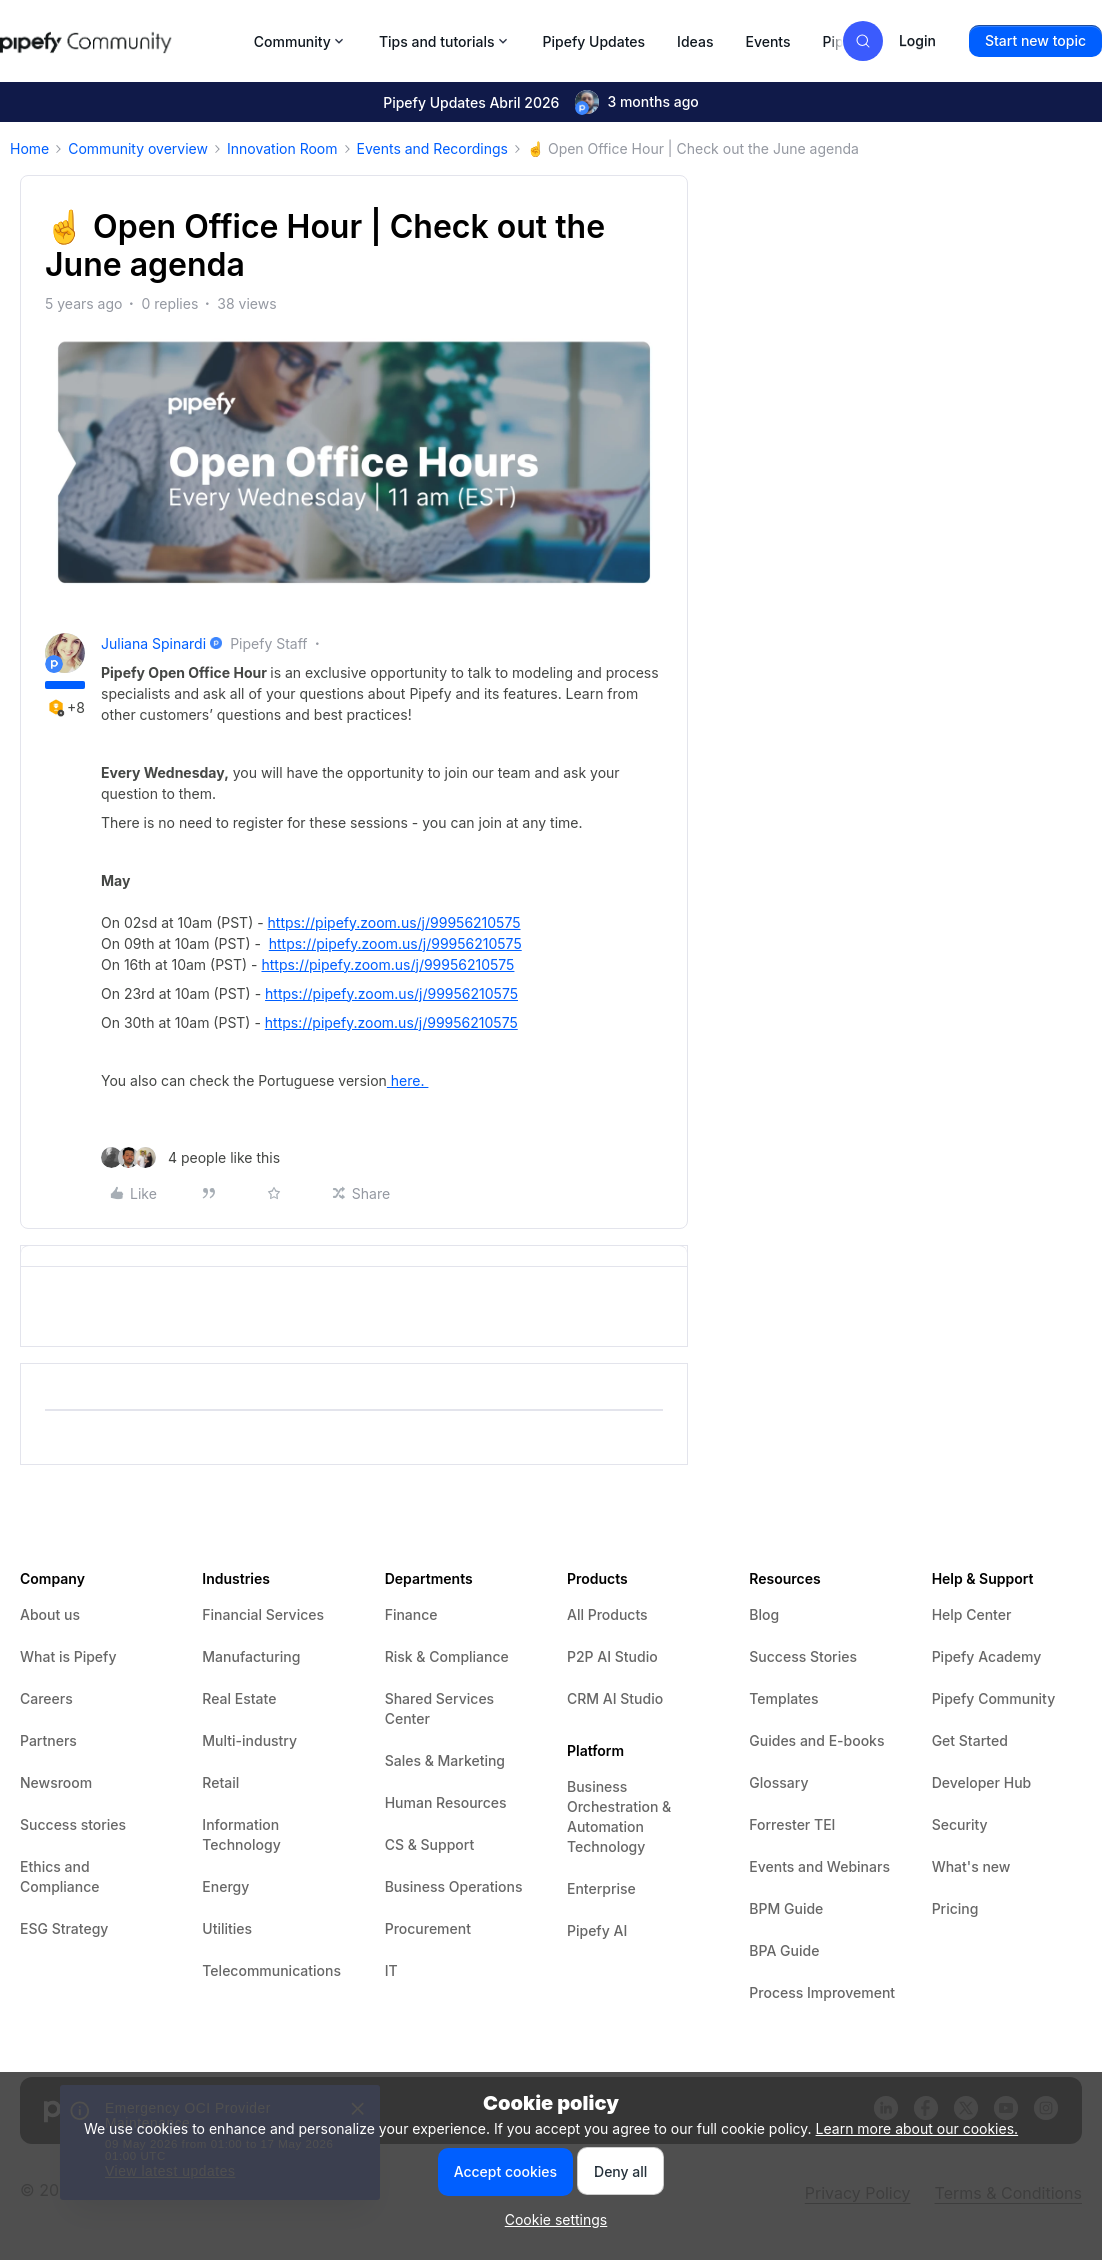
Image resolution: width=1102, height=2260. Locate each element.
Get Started (970, 1740)
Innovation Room (282, 148)
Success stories (73, 1824)
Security (960, 1824)
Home (29, 148)
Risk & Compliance (447, 1656)
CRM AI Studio (615, 1698)
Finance (411, 1614)
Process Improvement (822, 1992)
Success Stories (803, 1656)
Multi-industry (249, 1740)
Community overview (138, 148)
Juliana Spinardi (153, 643)
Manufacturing (251, 1656)
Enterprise (601, 1888)
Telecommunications (271, 1970)
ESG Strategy (64, 1928)
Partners (48, 1740)
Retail (220, 1782)
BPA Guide (784, 1950)
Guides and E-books (816, 1740)
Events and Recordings (432, 148)
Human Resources (446, 1802)
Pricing (955, 1908)
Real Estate (239, 1698)
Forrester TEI (792, 1824)
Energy (225, 1886)
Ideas (695, 41)
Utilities (227, 1928)
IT (391, 1970)
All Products (607, 1614)
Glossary (778, 1782)
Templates (783, 1698)
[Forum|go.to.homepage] (121, 41)
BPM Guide (786, 1908)
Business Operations (454, 1886)
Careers (46, 1698)
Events (767, 41)
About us (50, 1614)
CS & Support (430, 1844)
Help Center (972, 1614)
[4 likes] (190, 1157)
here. (408, 1080)
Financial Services (263, 1614)
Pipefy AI (597, 1930)
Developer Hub (982, 1782)
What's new (971, 1866)
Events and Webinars (819, 1866)
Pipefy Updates (594, 41)
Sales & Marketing (445, 1760)
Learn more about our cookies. (917, 2128)
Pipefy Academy (987, 1656)
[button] (1035, 41)
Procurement (428, 1928)
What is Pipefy (68, 1656)
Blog (764, 1614)
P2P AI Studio (612, 1656)
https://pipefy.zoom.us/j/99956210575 (394, 922)
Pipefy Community (994, 1698)
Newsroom (56, 1782)
